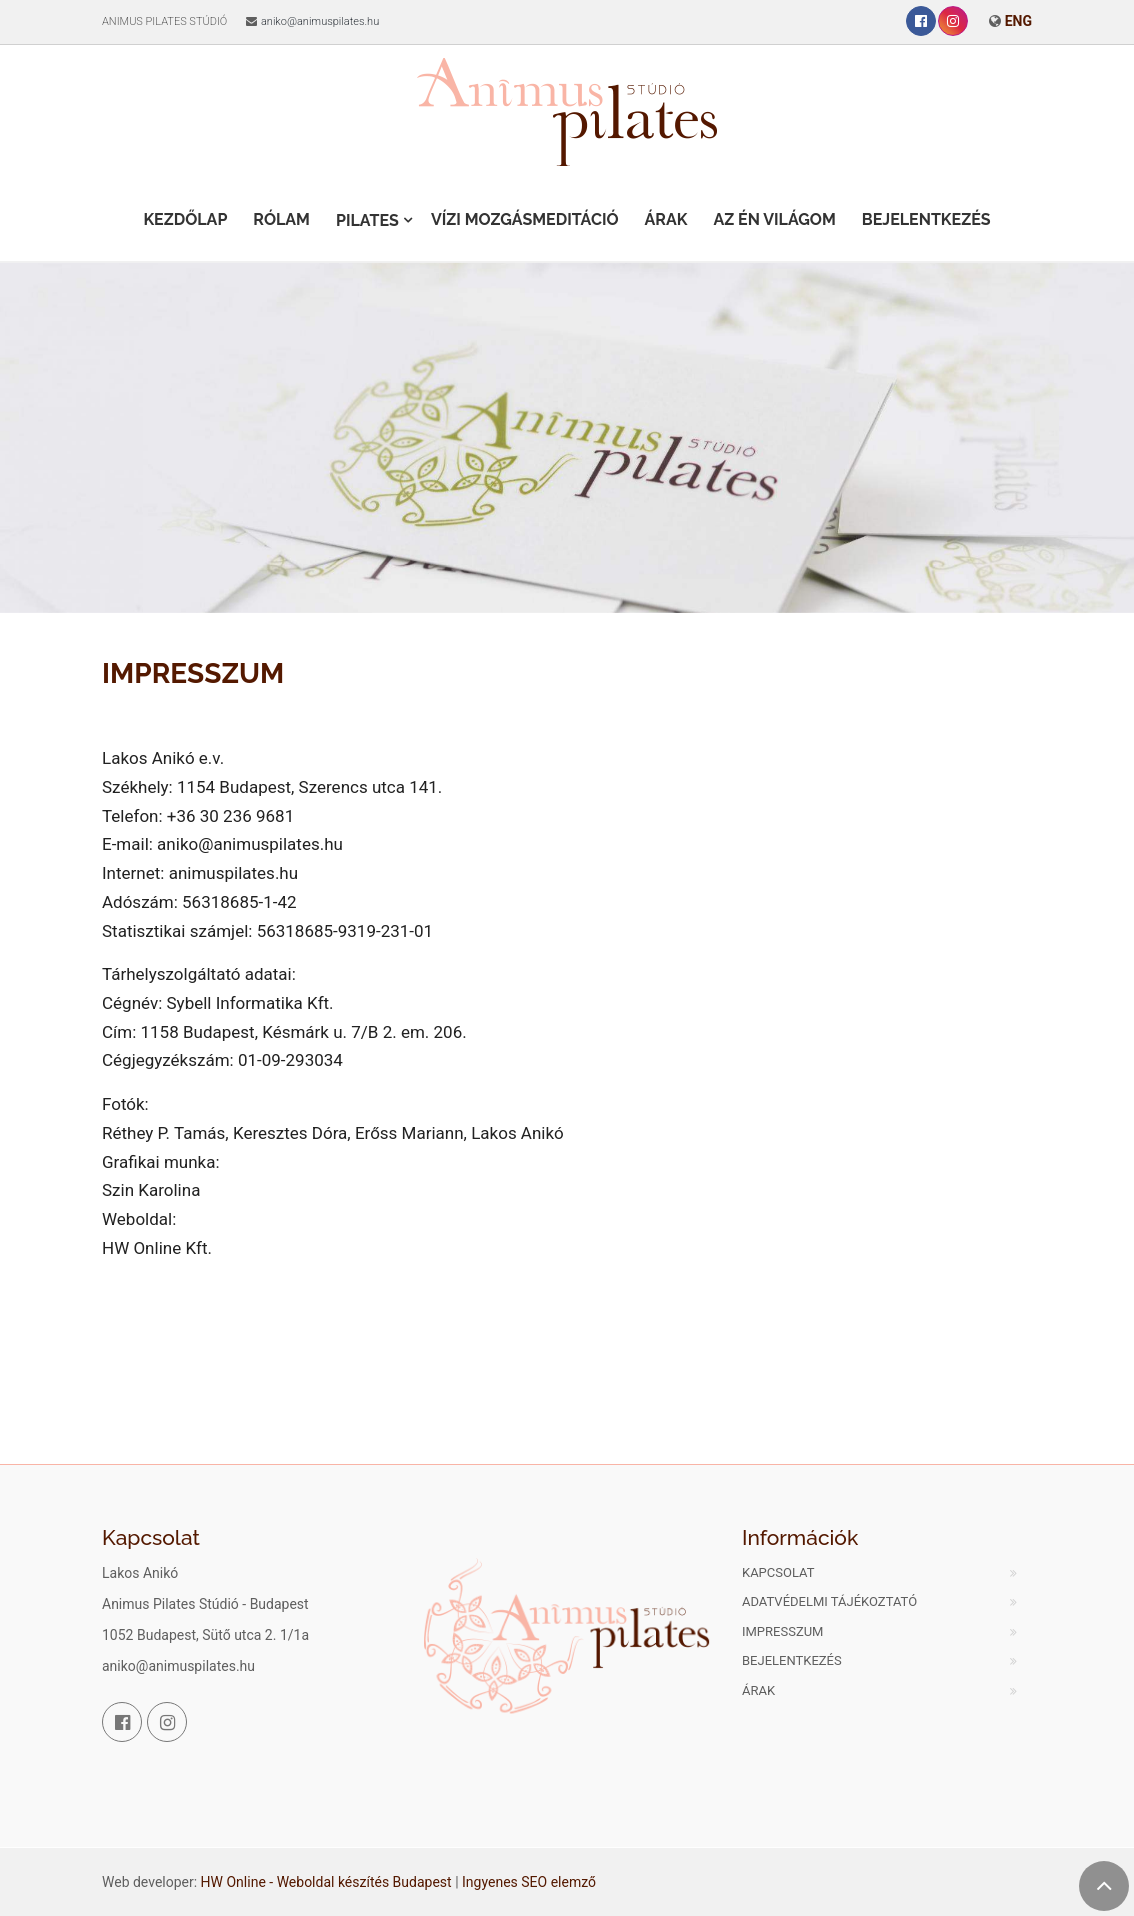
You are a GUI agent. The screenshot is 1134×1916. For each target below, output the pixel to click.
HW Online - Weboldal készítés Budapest (326, 1882)
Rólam (281, 219)
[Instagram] (953, 21)
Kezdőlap (185, 219)
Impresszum (783, 1631)
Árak (666, 219)
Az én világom (774, 219)
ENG (1018, 21)
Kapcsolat (778, 1572)
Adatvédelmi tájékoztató (829, 1601)
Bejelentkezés (926, 219)
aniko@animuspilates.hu (320, 21)
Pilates (367, 220)
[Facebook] (921, 21)
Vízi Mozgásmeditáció (525, 219)
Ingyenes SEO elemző (529, 1882)
